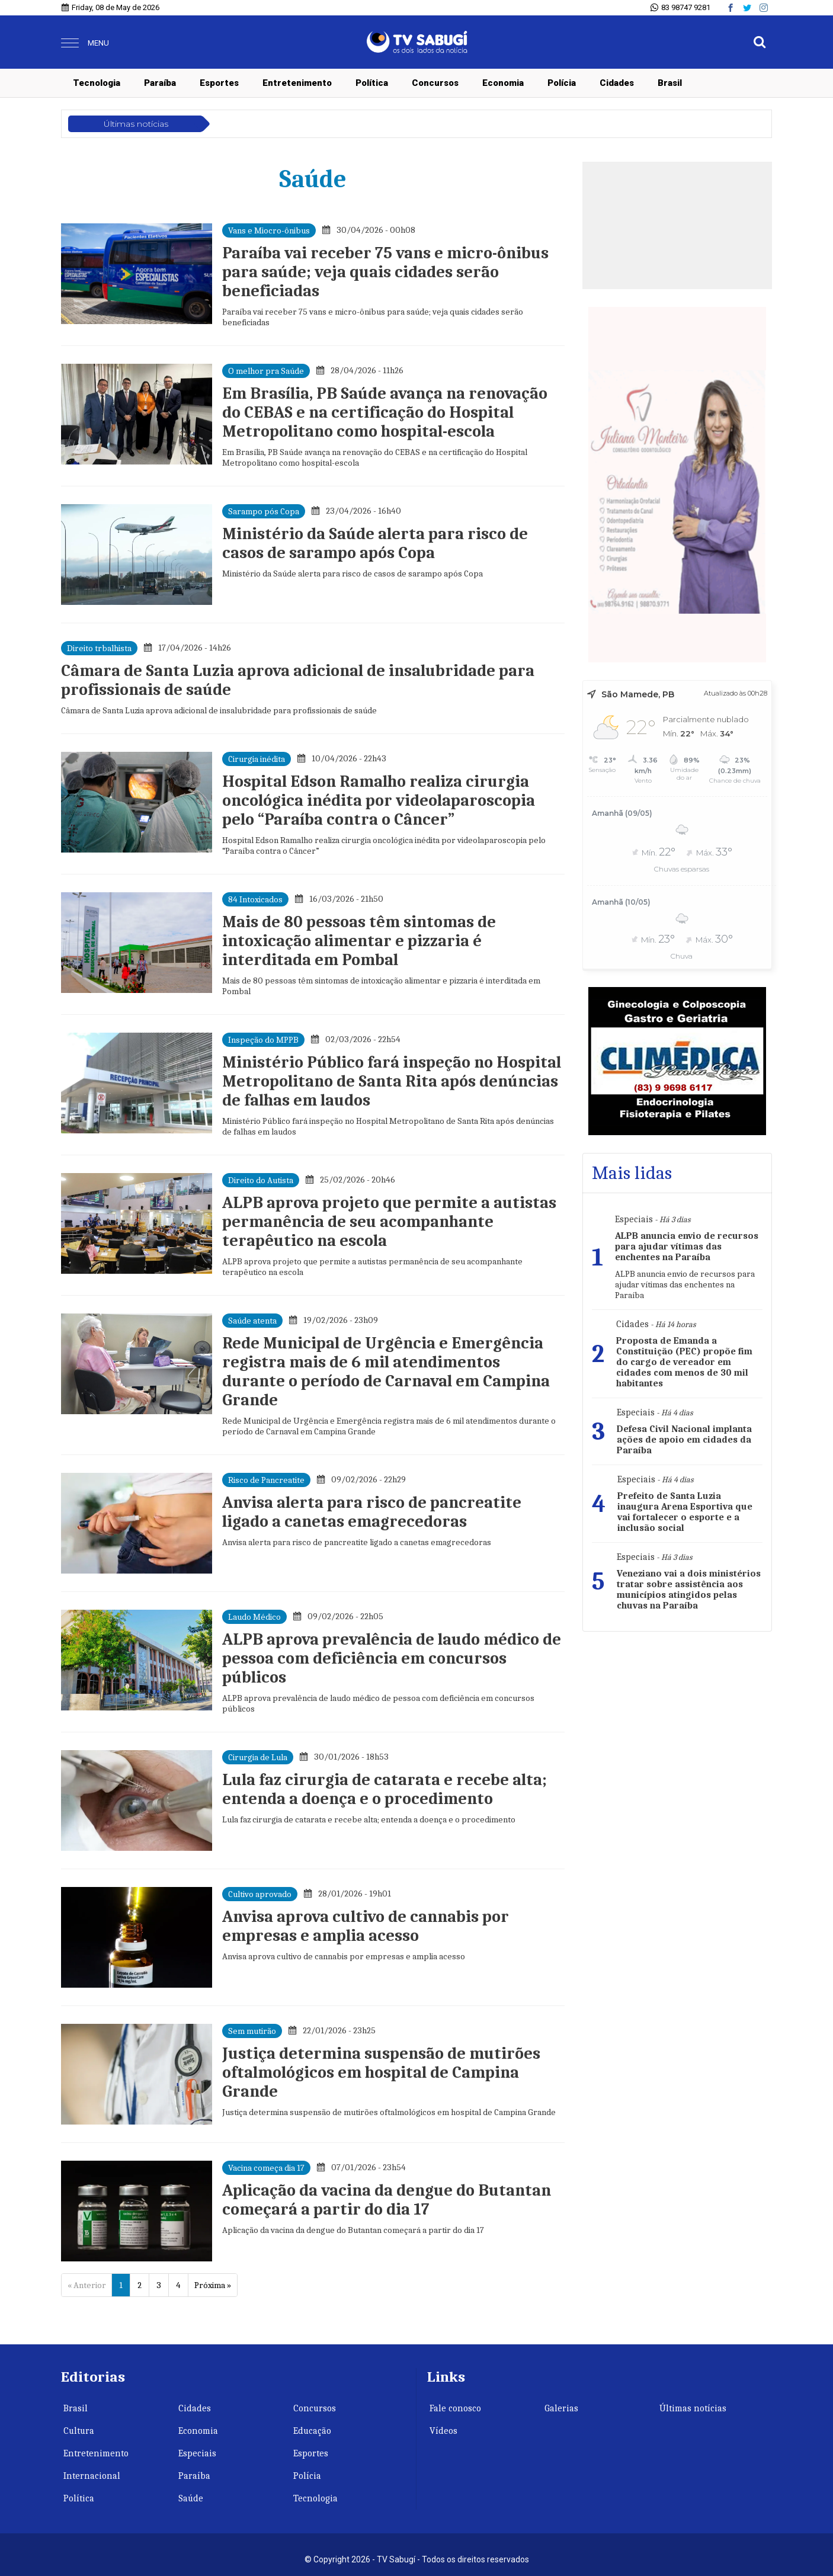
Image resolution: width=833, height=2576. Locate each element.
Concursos (435, 83)
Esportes (219, 83)
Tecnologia (96, 83)
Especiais (197, 2453)
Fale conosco (455, 2408)
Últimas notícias (692, 2408)
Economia (503, 83)
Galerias (561, 2408)
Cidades (617, 83)
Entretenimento (297, 83)
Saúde (190, 2498)
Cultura (78, 2431)
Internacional (91, 2476)
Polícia (561, 83)
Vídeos (443, 2431)
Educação (312, 2431)
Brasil (670, 83)
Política (371, 83)
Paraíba (160, 83)
